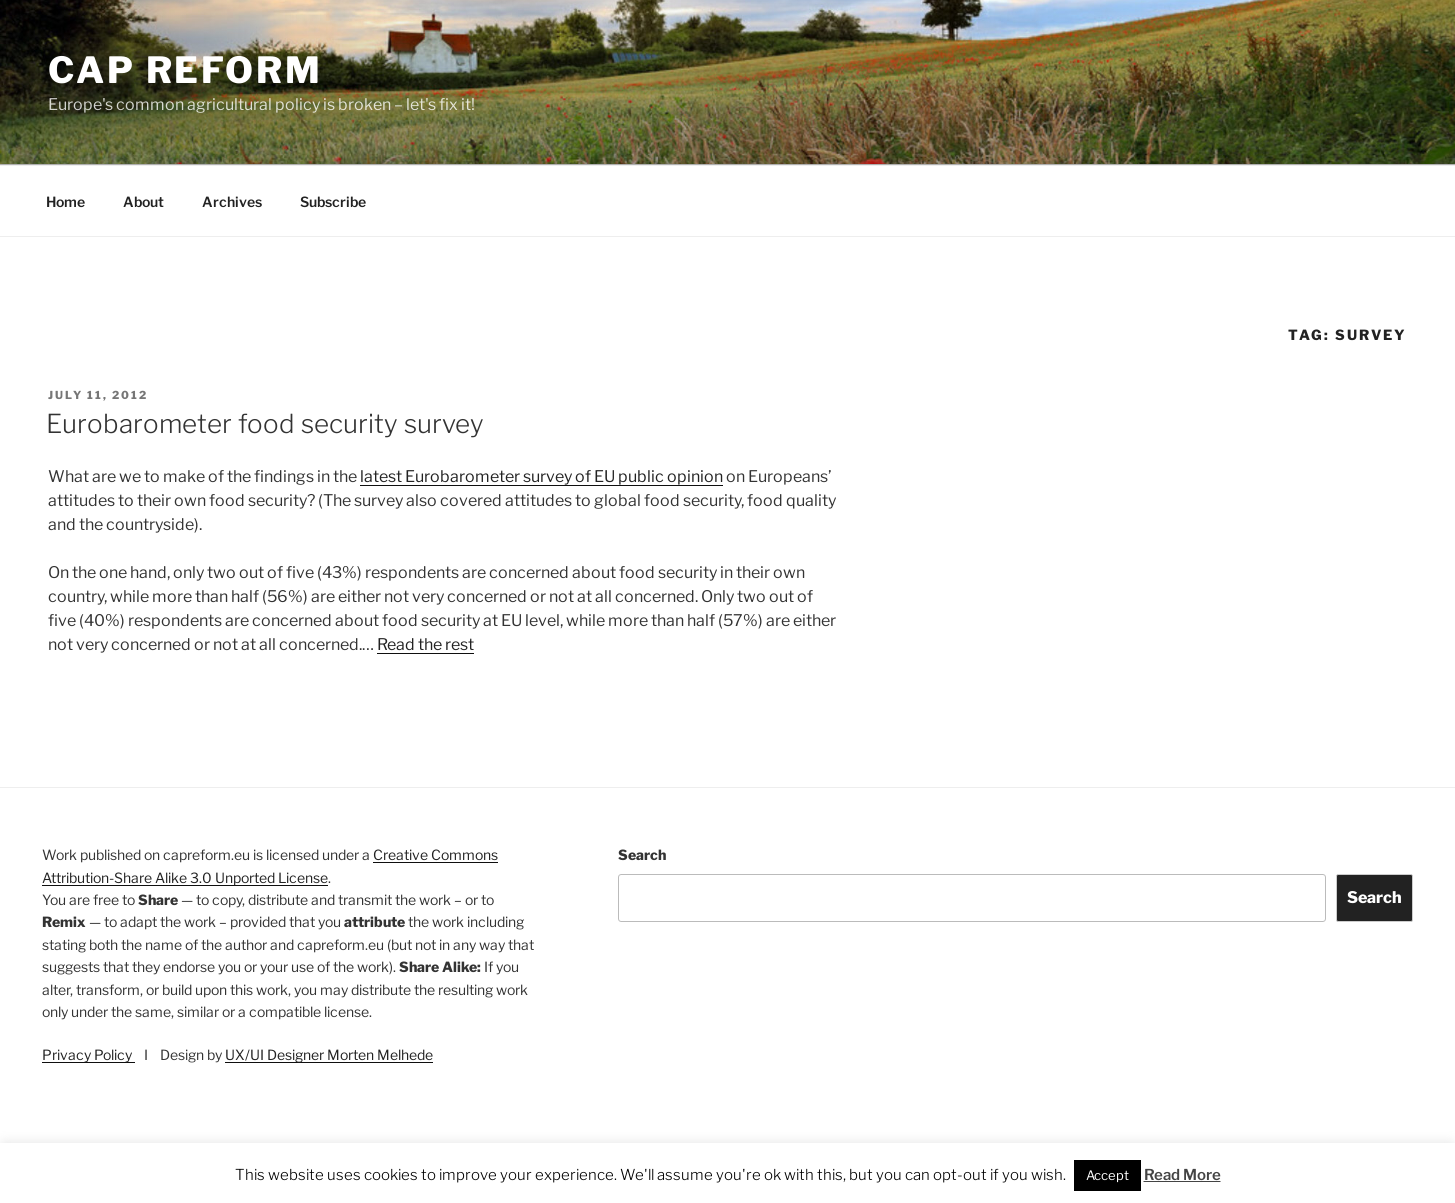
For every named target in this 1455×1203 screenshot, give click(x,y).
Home (65, 201)
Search (642, 854)
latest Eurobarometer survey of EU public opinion (541, 476)
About (143, 201)
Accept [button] (1107, 1175)
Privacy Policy (88, 1054)
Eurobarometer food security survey (265, 423)
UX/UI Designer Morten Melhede (329, 1054)
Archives (232, 201)
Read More (1182, 1175)
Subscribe (333, 201)
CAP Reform (185, 70)
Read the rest (425, 644)
